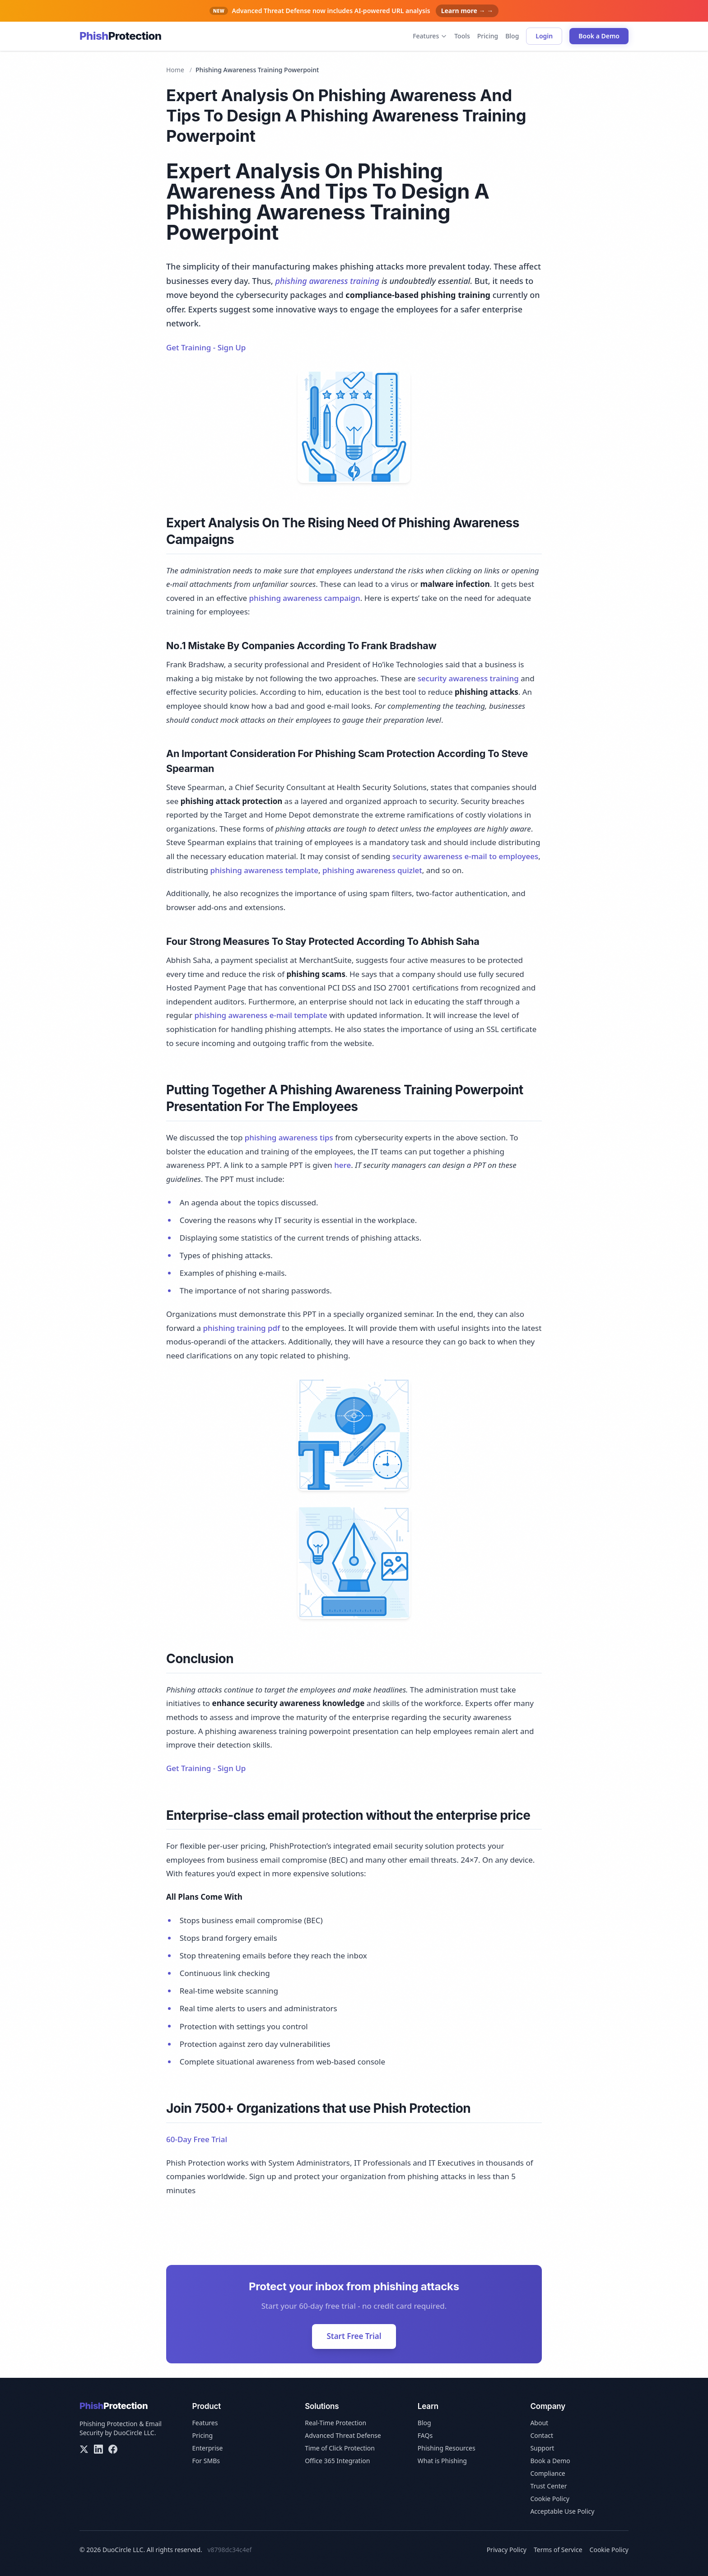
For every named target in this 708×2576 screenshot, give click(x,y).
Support (542, 2448)
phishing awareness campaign (304, 598)
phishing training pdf (241, 1328)
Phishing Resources (446, 2448)
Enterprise (207, 2448)
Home (175, 69)
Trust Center (548, 2486)
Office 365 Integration (337, 2460)
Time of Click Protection (340, 2448)
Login (544, 36)
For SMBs (206, 2460)
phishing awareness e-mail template (261, 1015)
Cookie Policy (549, 2498)
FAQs (425, 2435)
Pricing (487, 36)
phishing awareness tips (289, 1137)
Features (430, 36)
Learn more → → (467, 10)
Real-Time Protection (335, 2422)
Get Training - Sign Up (206, 347)
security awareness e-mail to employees (465, 856)
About (539, 2422)
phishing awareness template (264, 870)
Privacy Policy (506, 2549)
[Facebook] (112, 2449)
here (342, 1165)
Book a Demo (599, 36)
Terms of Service (558, 2549)
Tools (462, 36)
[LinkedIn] (98, 2449)
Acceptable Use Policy (562, 2511)
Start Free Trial (353, 2336)
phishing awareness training (327, 280)
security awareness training (468, 678)
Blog (512, 36)
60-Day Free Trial (196, 2139)
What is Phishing (442, 2460)
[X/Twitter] (83, 2449)
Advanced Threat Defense (343, 2435)
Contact (541, 2435)
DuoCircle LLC (133, 2432)
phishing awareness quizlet (372, 870)
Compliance (547, 2473)
